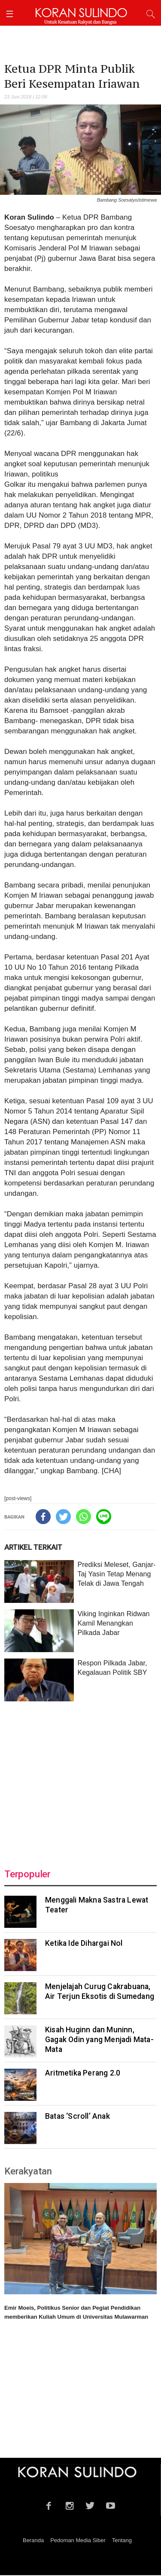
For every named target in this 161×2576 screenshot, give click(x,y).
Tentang (122, 2540)
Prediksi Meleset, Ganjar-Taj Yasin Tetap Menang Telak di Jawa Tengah (116, 1574)
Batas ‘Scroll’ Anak (77, 2116)
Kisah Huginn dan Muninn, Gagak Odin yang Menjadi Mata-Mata (99, 2039)
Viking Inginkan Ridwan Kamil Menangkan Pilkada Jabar (113, 1623)
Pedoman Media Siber (78, 2540)
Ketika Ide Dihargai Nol (84, 1943)
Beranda (33, 2540)
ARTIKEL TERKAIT (33, 1547)
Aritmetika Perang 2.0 (82, 2073)
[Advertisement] (80, 1779)
